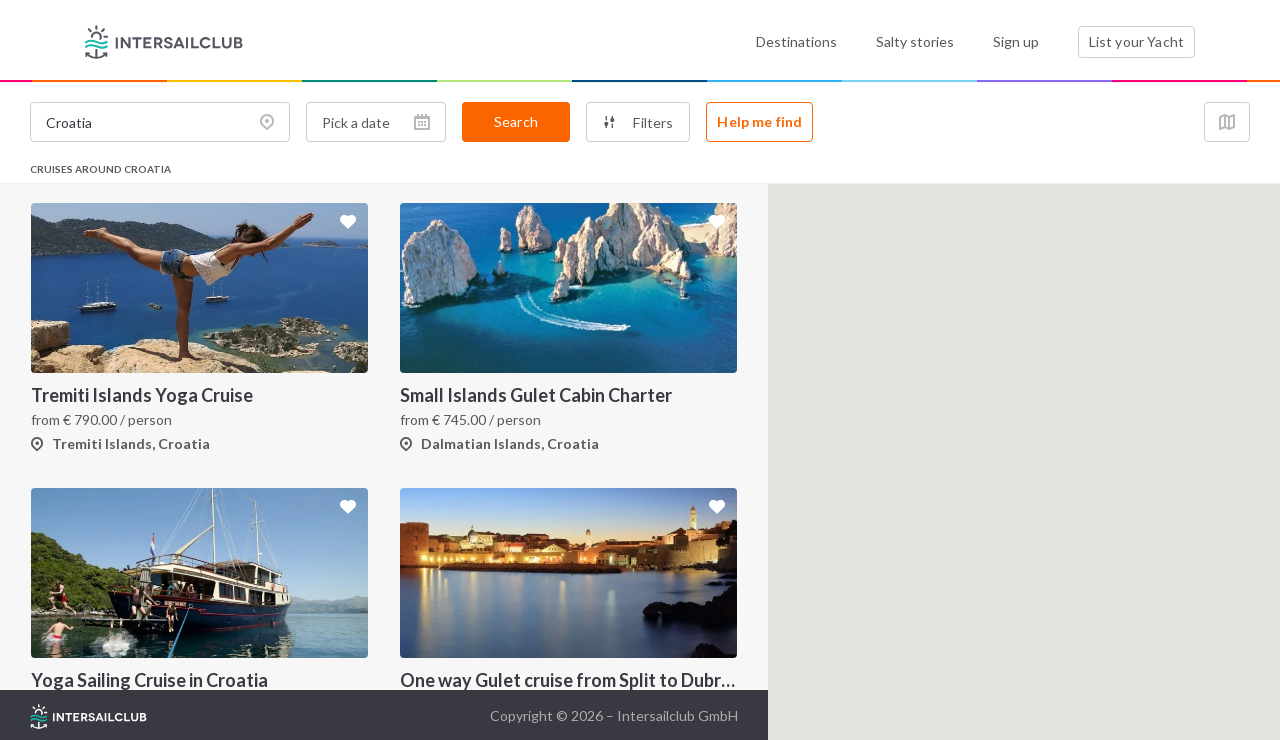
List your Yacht (1136, 41)
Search (516, 121)
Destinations (796, 41)
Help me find (759, 121)
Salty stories (915, 41)
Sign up (1016, 41)
